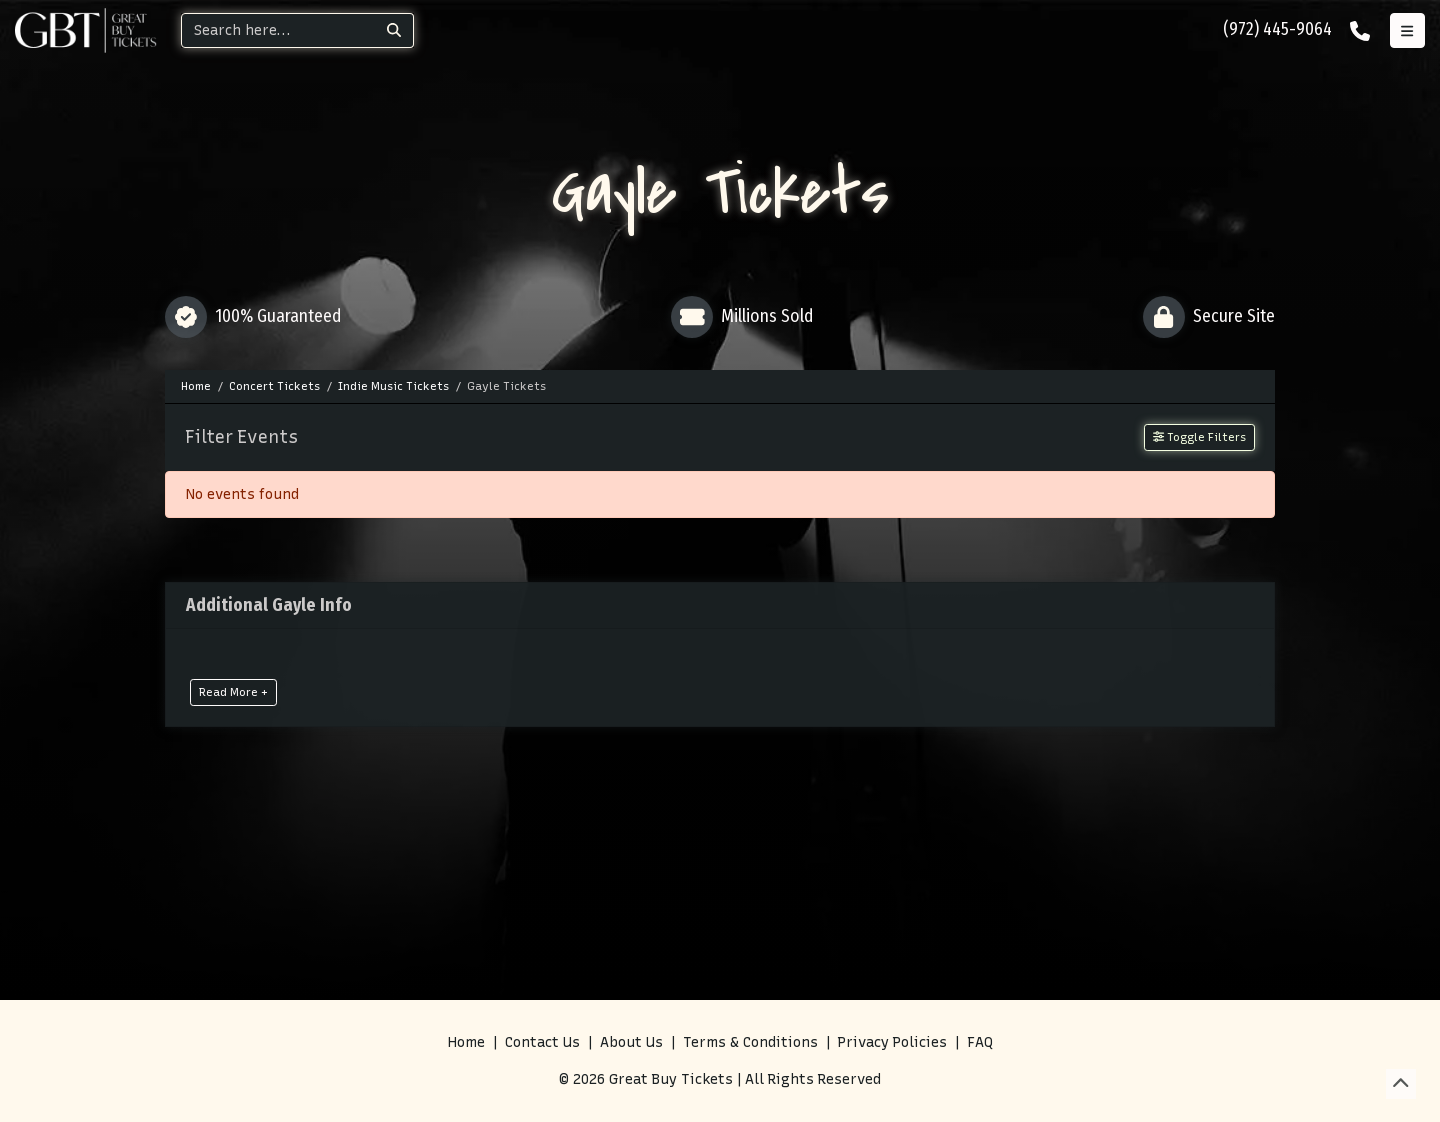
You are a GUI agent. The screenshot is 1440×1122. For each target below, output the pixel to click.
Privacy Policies (892, 1042)
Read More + (233, 692)
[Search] (278, 30)
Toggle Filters (1199, 437)
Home (466, 1042)
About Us (631, 1042)
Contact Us (542, 1042)
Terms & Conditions (750, 1042)
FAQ (980, 1042)
